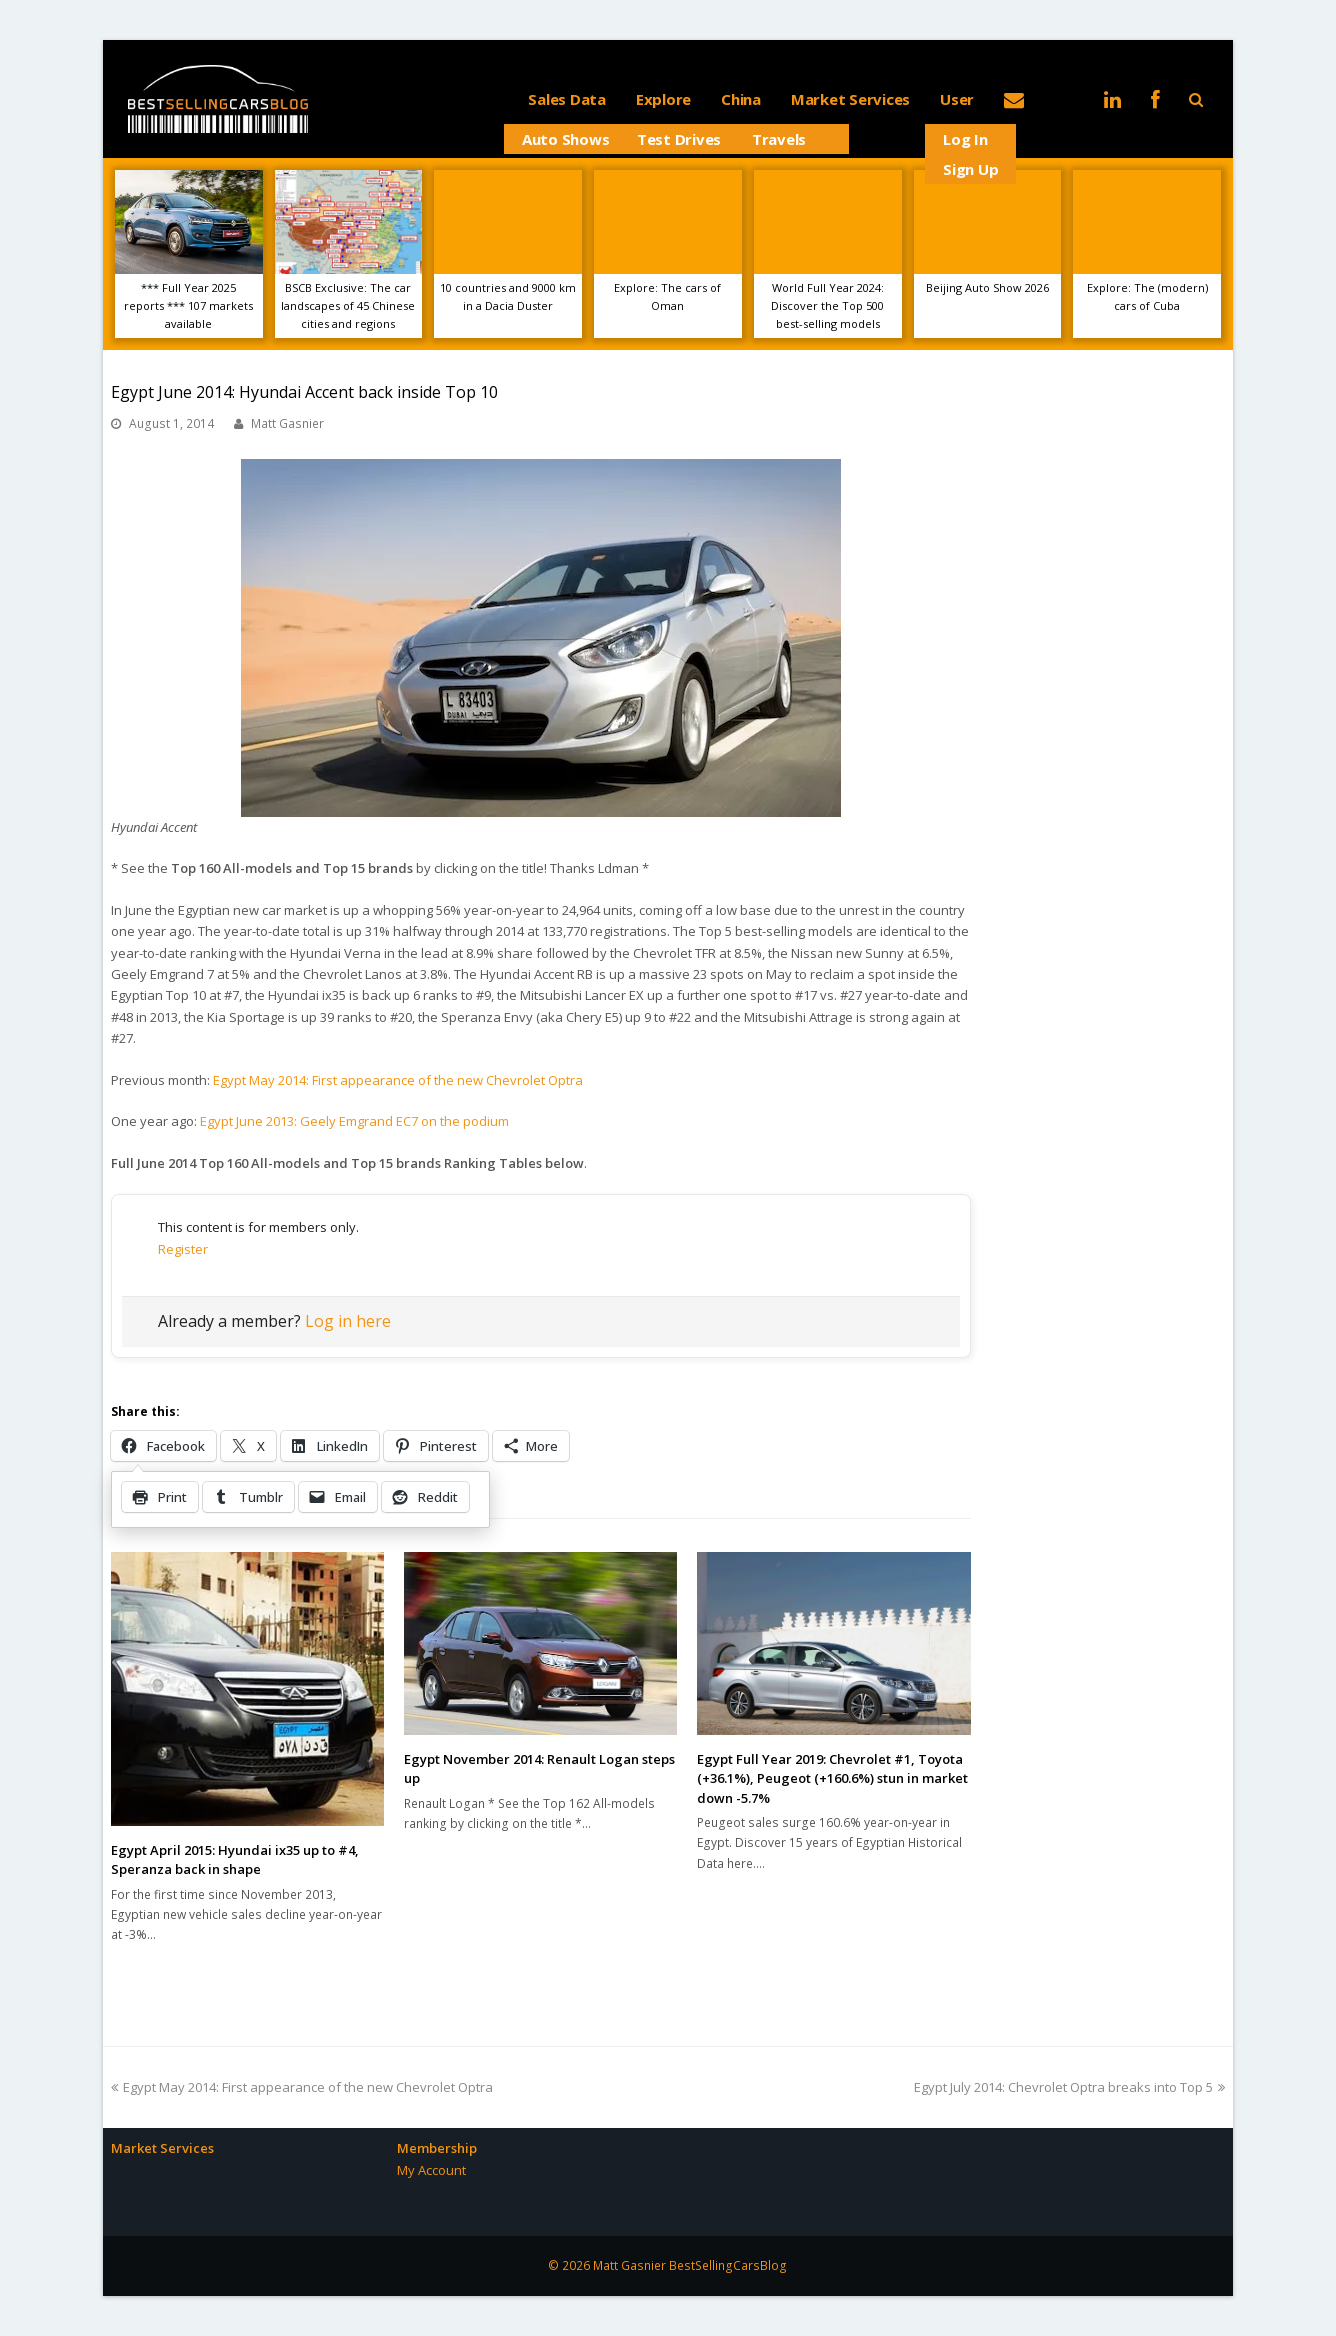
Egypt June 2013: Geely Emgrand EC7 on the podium (354, 1121)
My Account (431, 2170)
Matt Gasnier (287, 423)
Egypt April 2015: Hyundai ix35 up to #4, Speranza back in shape (235, 1860)
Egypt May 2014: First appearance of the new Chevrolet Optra (398, 1080)
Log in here (348, 1321)
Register (183, 1249)
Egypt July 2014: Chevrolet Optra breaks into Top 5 (1069, 2087)
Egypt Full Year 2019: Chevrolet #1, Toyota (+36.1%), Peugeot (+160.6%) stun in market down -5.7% (832, 1778)
